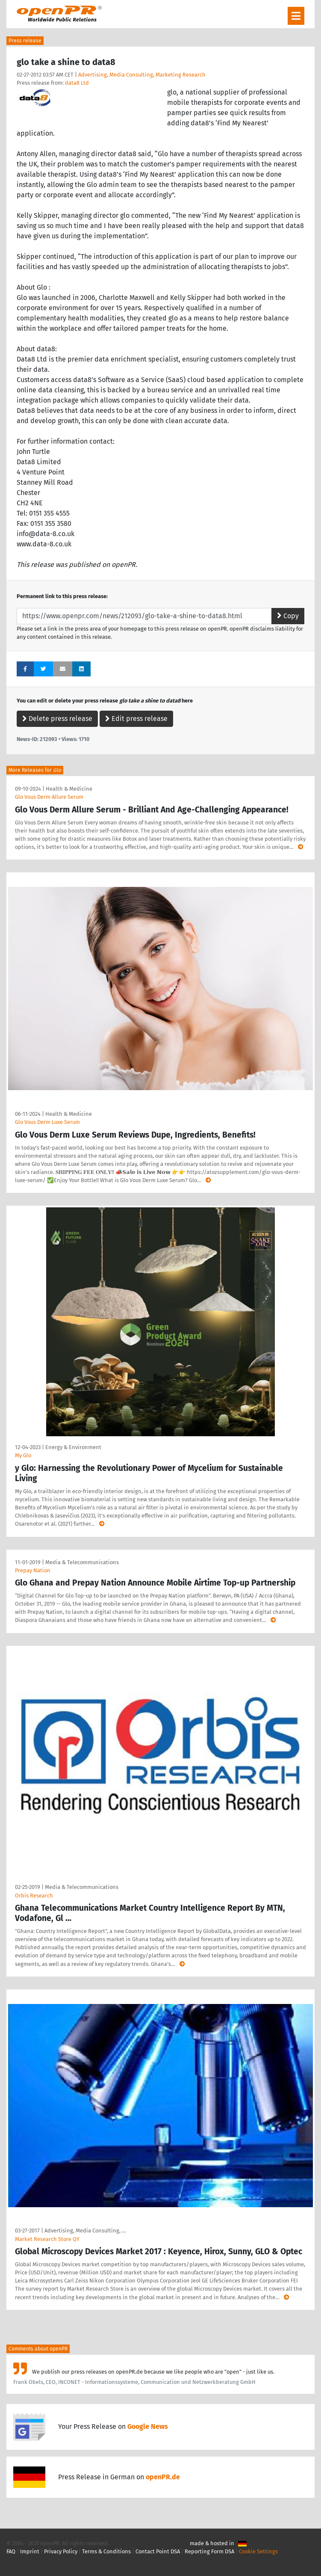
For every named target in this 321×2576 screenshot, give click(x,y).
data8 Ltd (77, 83)
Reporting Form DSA (209, 2551)
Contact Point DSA (157, 2551)
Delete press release (57, 718)
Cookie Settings (258, 2551)
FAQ (10, 2551)
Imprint (29, 2551)
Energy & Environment (73, 1447)
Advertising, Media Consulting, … (85, 2230)
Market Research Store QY (47, 2239)
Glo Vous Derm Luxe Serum (47, 1122)
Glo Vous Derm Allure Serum (49, 797)
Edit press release (136, 718)
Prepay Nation (32, 1570)
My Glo (23, 1455)
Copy (288, 616)
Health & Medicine (69, 789)
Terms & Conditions (106, 2551)
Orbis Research (34, 1895)
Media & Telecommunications (82, 1562)
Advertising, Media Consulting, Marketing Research (142, 74)
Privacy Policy (60, 2551)
